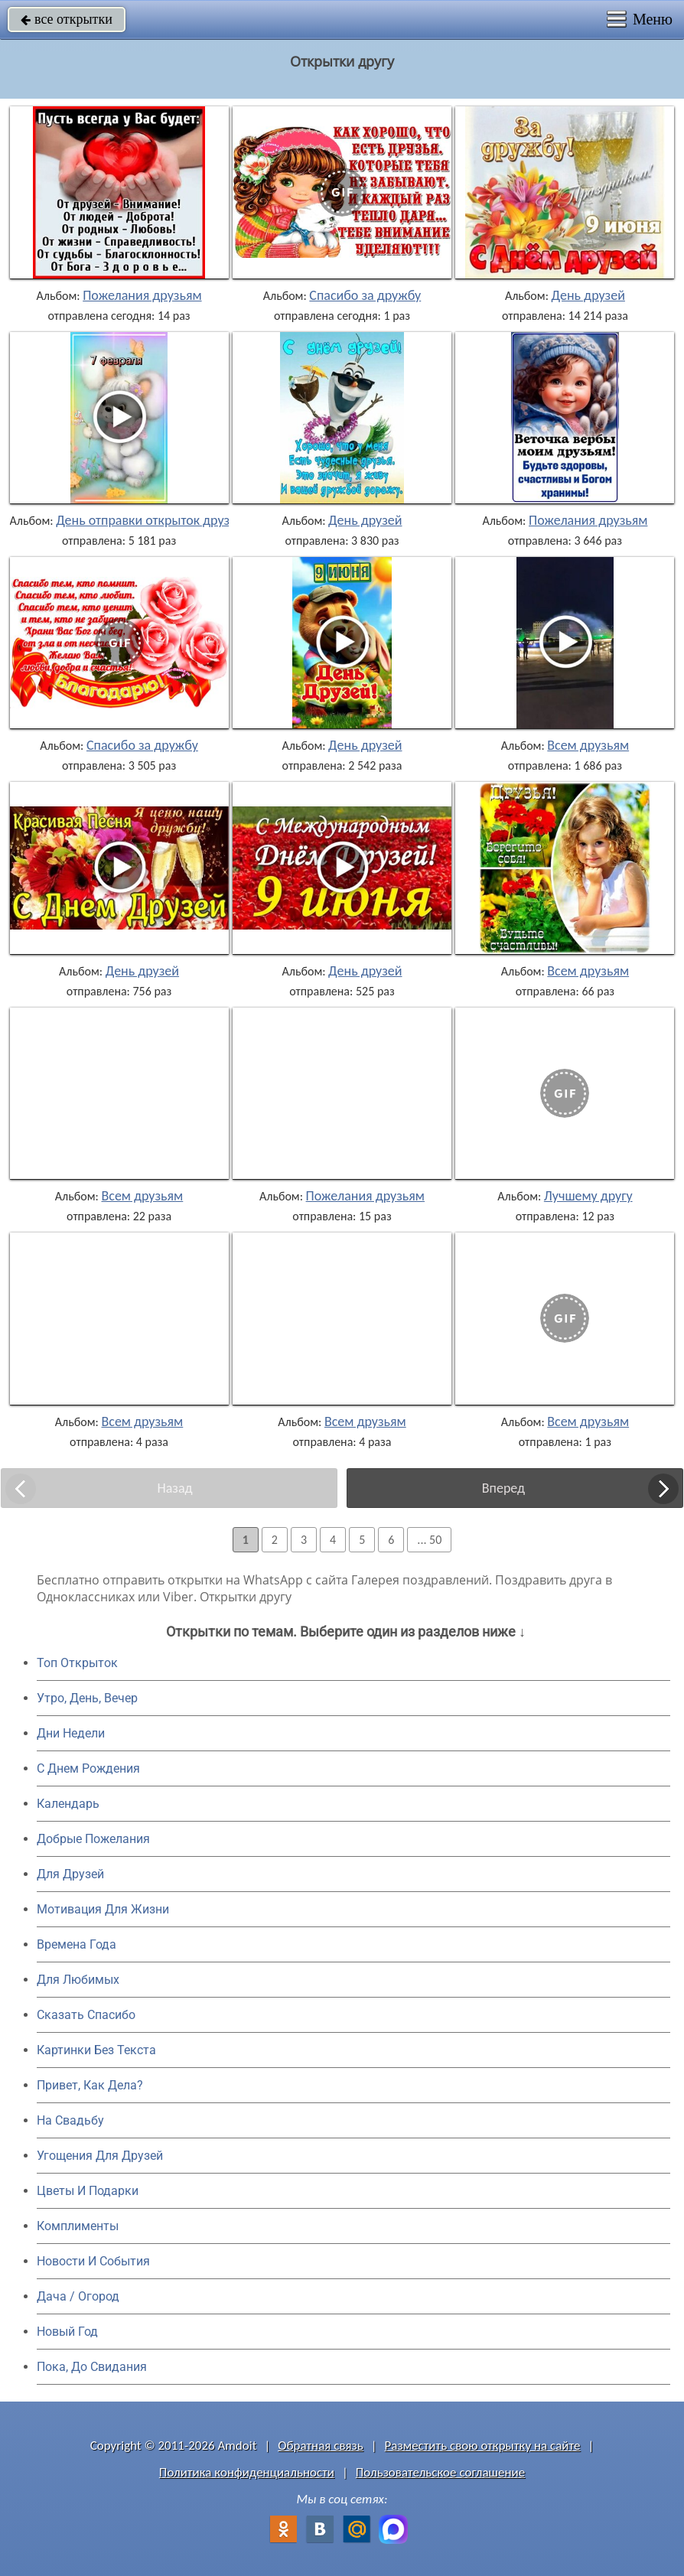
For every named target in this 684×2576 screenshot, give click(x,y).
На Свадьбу (70, 2120)
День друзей (588, 295)
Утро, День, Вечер (87, 1698)
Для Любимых (78, 1979)
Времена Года (76, 1944)
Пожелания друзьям (142, 295)
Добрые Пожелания (93, 1839)
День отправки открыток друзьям (154, 520)
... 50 (429, 1539)
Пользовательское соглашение (440, 2472)
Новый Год (67, 2331)
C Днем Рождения (88, 1768)
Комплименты (78, 2226)
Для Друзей (70, 1874)
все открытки (66, 19)
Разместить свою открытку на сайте (483, 2446)
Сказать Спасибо (86, 2015)
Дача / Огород (78, 2296)
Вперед (503, 1488)
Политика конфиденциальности (246, 2472)
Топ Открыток (77, 1663)
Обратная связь (320, 2446)
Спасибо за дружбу (365, 295)
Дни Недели (71, 1733)
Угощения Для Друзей (100, 2155)
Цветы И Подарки (87, 2191)
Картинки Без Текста (96, 2050)
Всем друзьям (588, 745)
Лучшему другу (588, 1196)
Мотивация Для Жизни (103, 1909)
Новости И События (93, 2261)
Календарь (68, 1803)
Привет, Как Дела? (90, 2085)
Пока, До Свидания (92, 2366)
